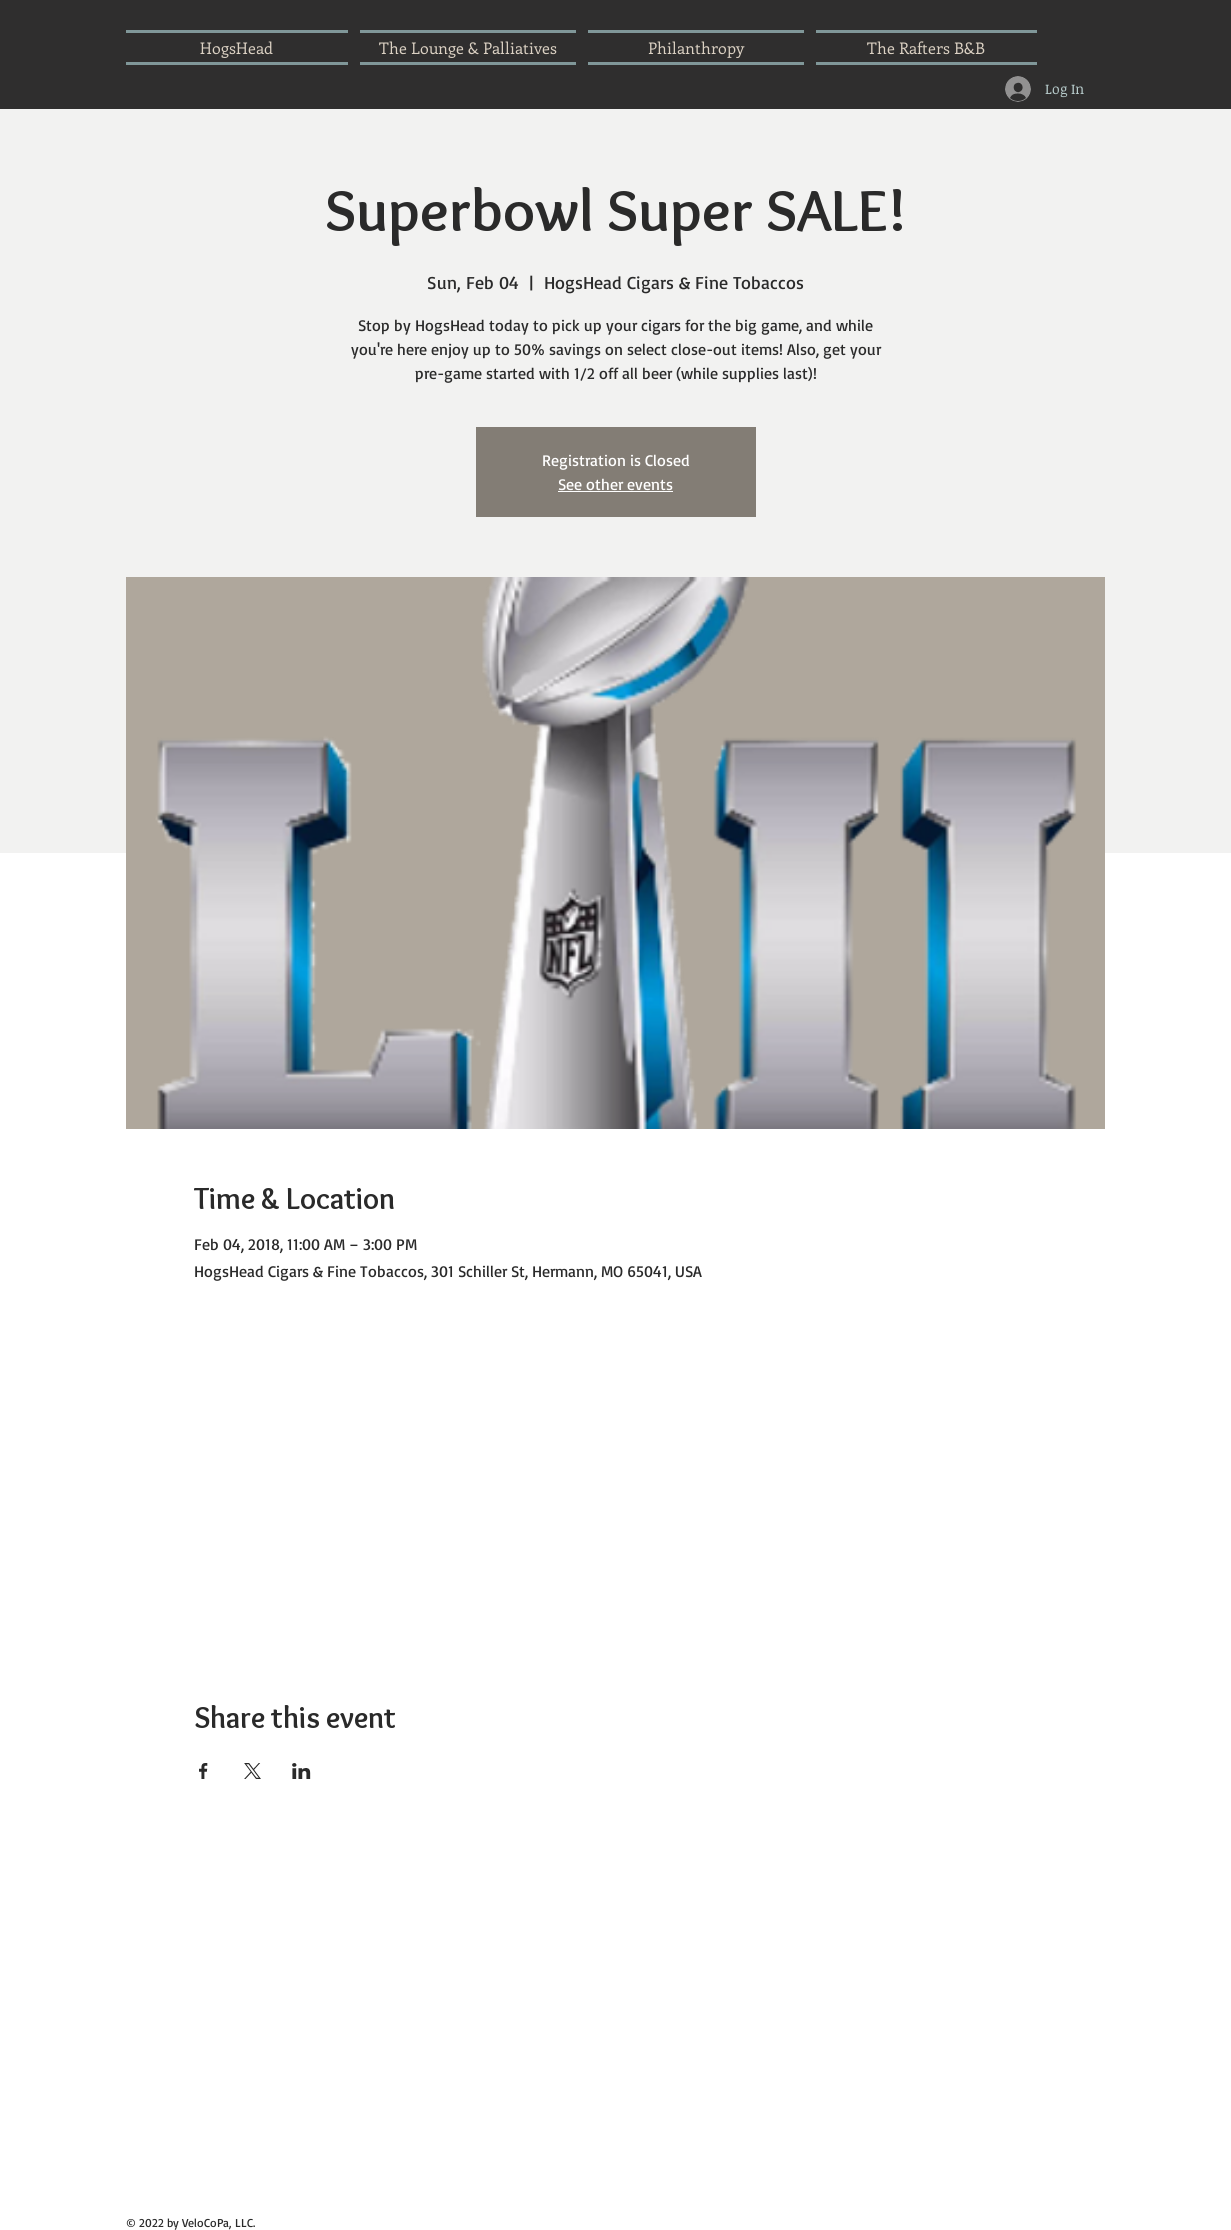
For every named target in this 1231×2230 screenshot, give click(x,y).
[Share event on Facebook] (203, 1771)
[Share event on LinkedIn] (301, 1771)
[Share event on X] (252, 1771)
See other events (615, 484)
